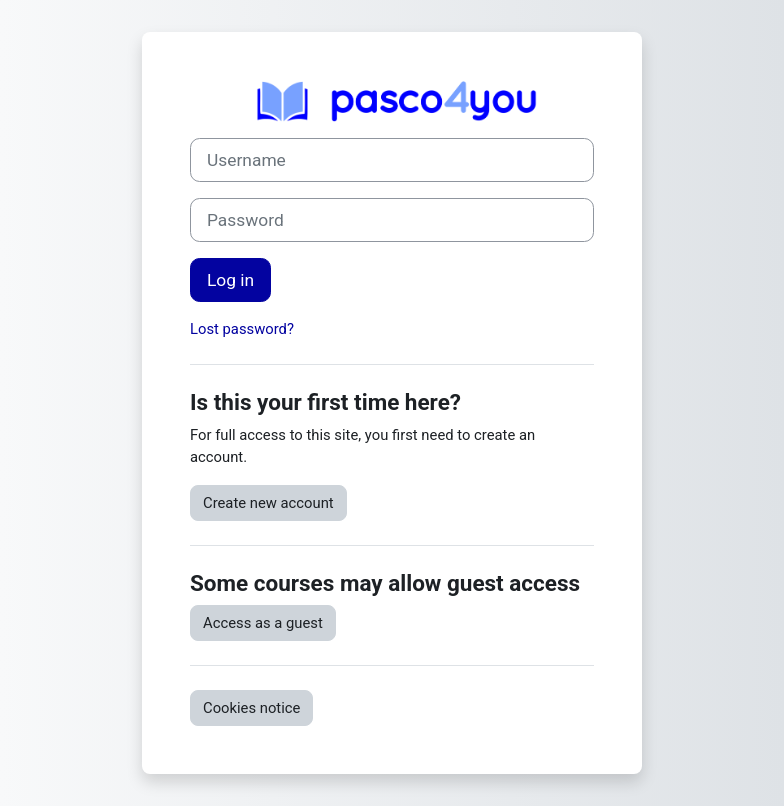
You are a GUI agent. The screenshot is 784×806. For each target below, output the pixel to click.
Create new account (268, 503)
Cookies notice (251, 708)
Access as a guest (263, 623)
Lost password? (242, 329)
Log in (230, 280)
